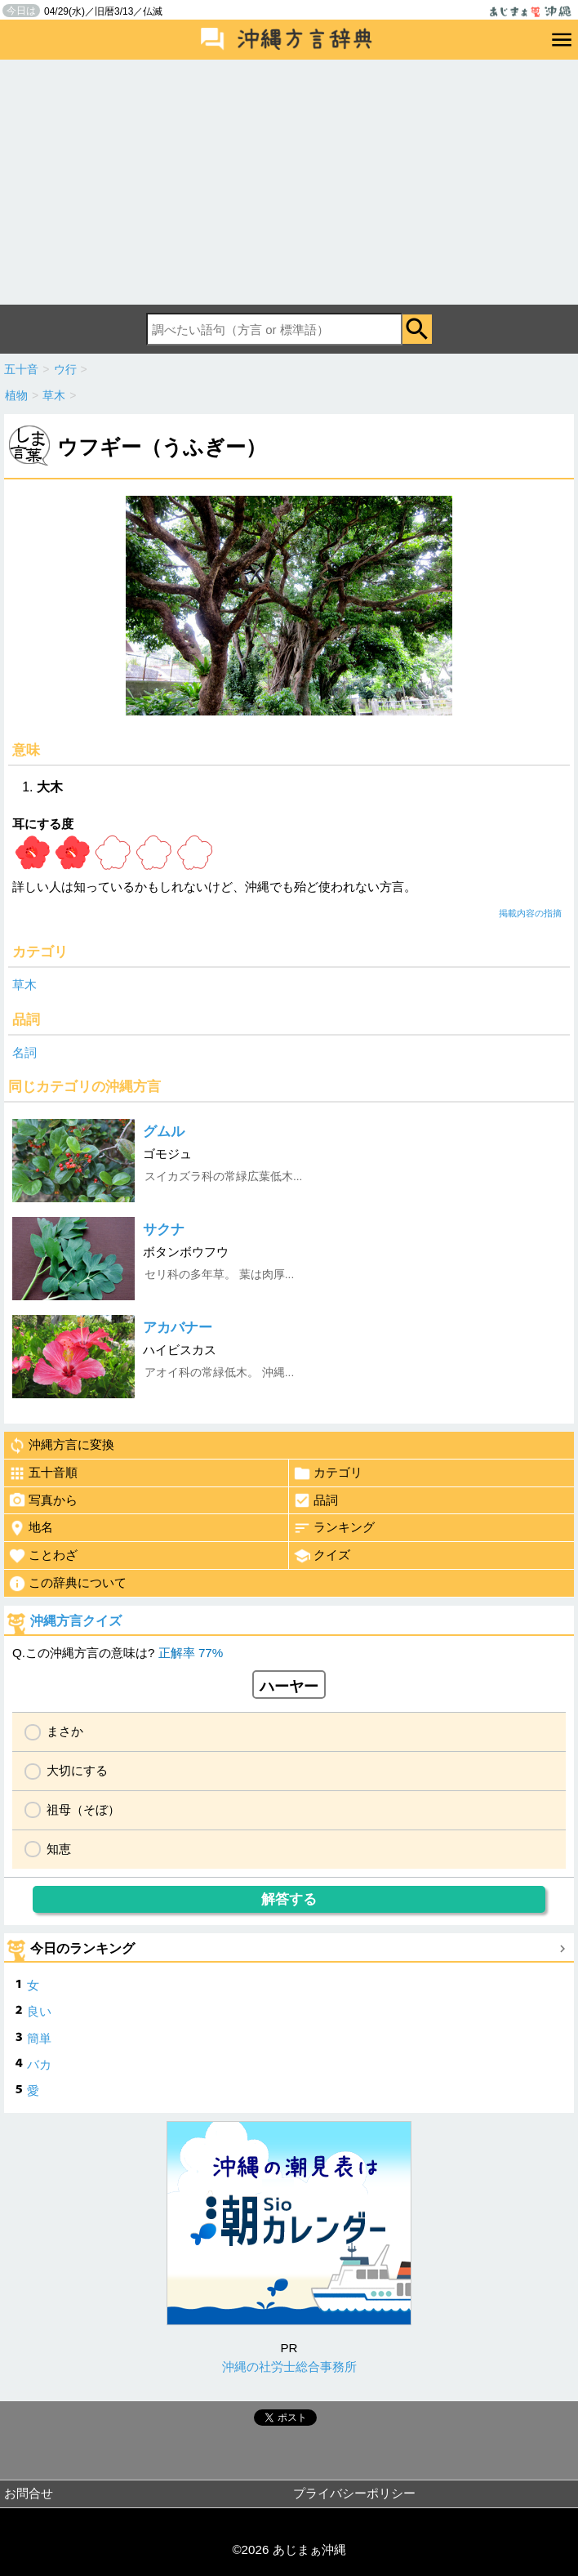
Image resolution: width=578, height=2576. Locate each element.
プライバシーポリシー (354, 2493)
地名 (30, 1528)
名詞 (24, 1052)
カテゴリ (327, 1473)
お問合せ (28, 2493)
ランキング (334, 1528)
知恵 (59, 1849)
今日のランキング (82, 1948)
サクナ (164, 1229)
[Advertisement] (289, 182)
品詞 (315, 1500)
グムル (164, 1131)
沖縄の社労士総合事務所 (289, 2366)
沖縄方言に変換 (61, 1446)
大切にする (77, 1770)
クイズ (321, 1556)
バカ (39, 2064)
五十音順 (43, 1473)
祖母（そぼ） (83, 1809)
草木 (24, 985)
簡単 (39, 2038)
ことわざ (43, 1556)
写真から (43, 1500)
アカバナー (177, 1327)
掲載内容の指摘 (530, 913)
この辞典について (67, 1584)
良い (39, 2011)
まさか (65, 1731)
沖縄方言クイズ (76, 1621)
